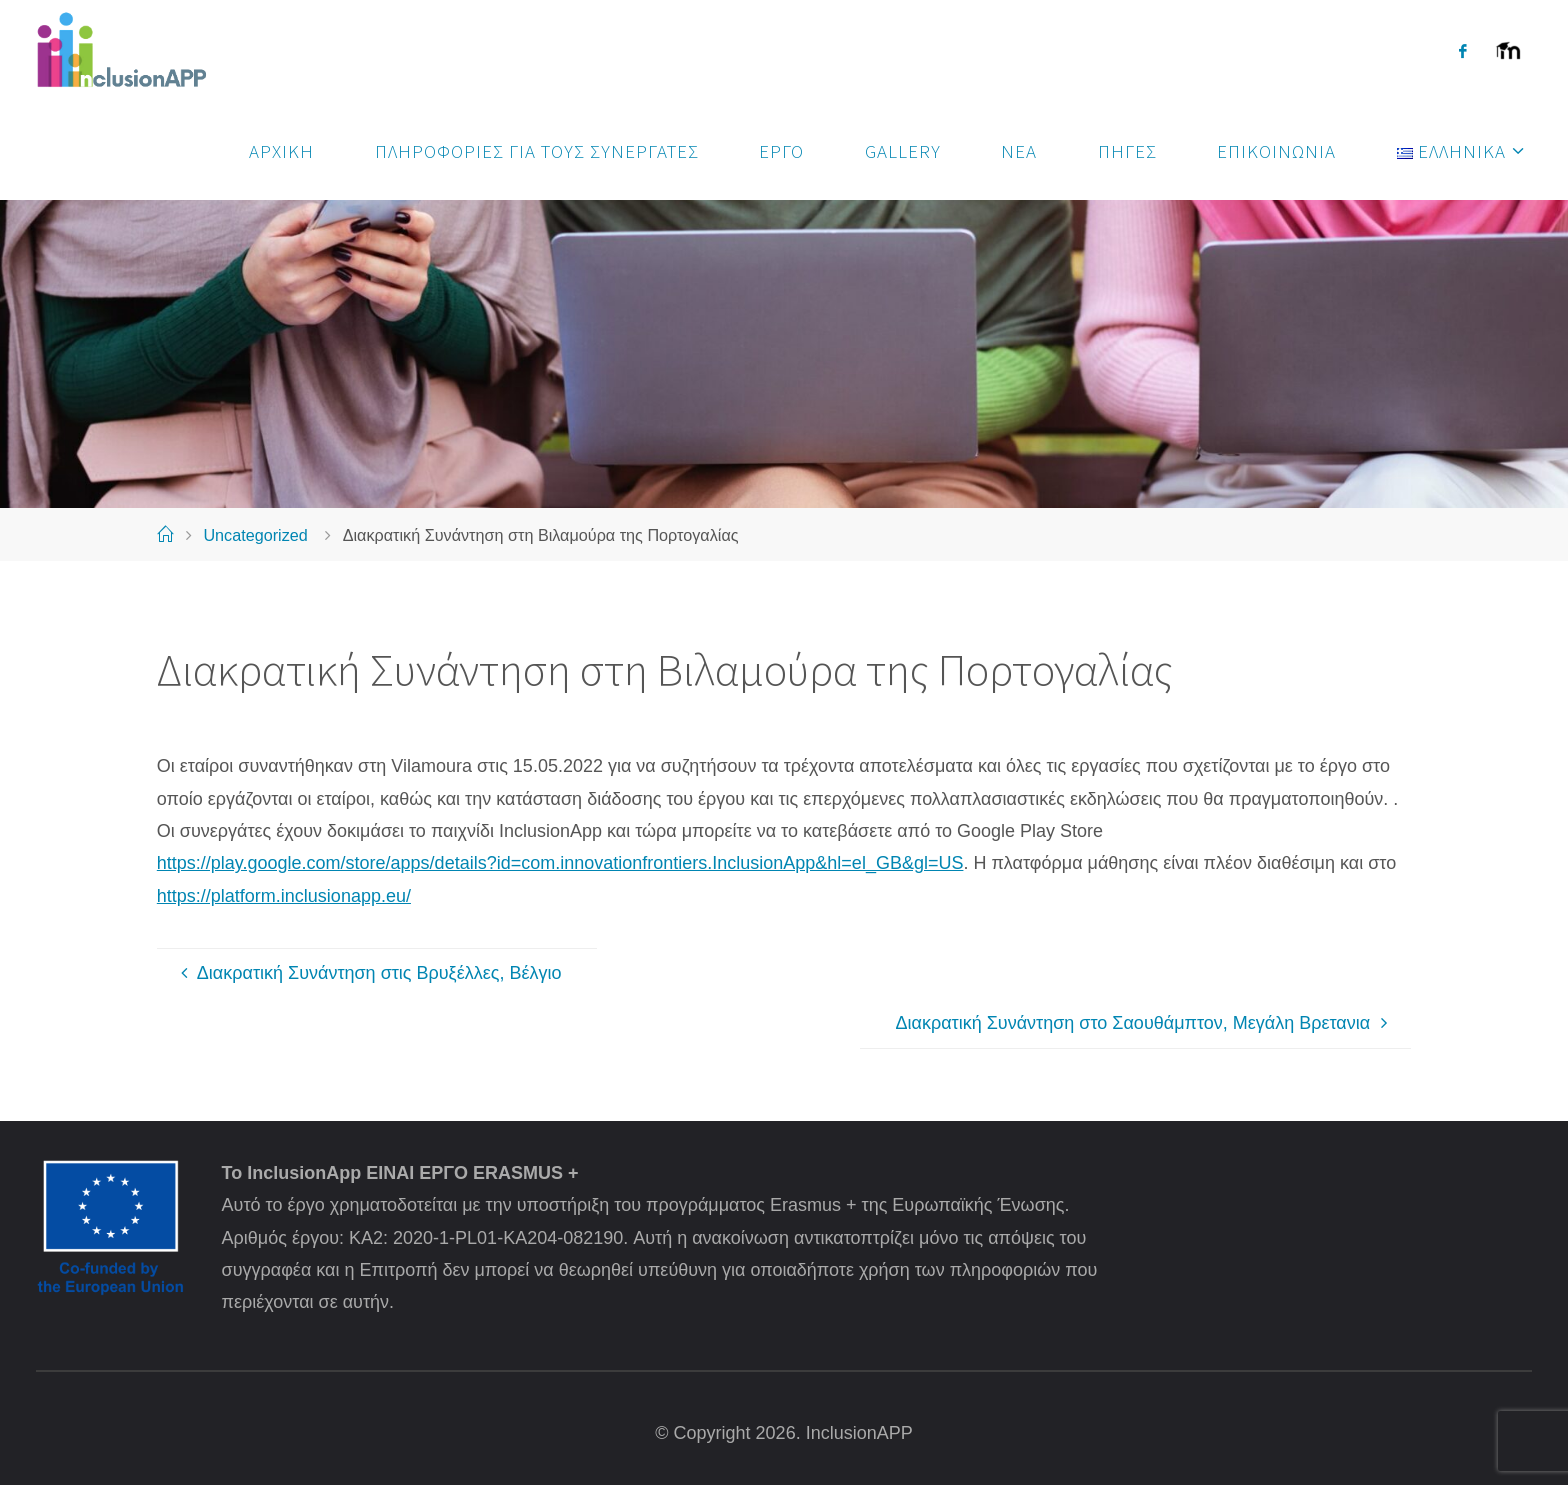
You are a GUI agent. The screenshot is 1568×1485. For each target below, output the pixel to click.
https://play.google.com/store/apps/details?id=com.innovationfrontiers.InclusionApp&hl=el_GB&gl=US (560, 863)
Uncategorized (255, 535)
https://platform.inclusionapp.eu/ (284, 896)
